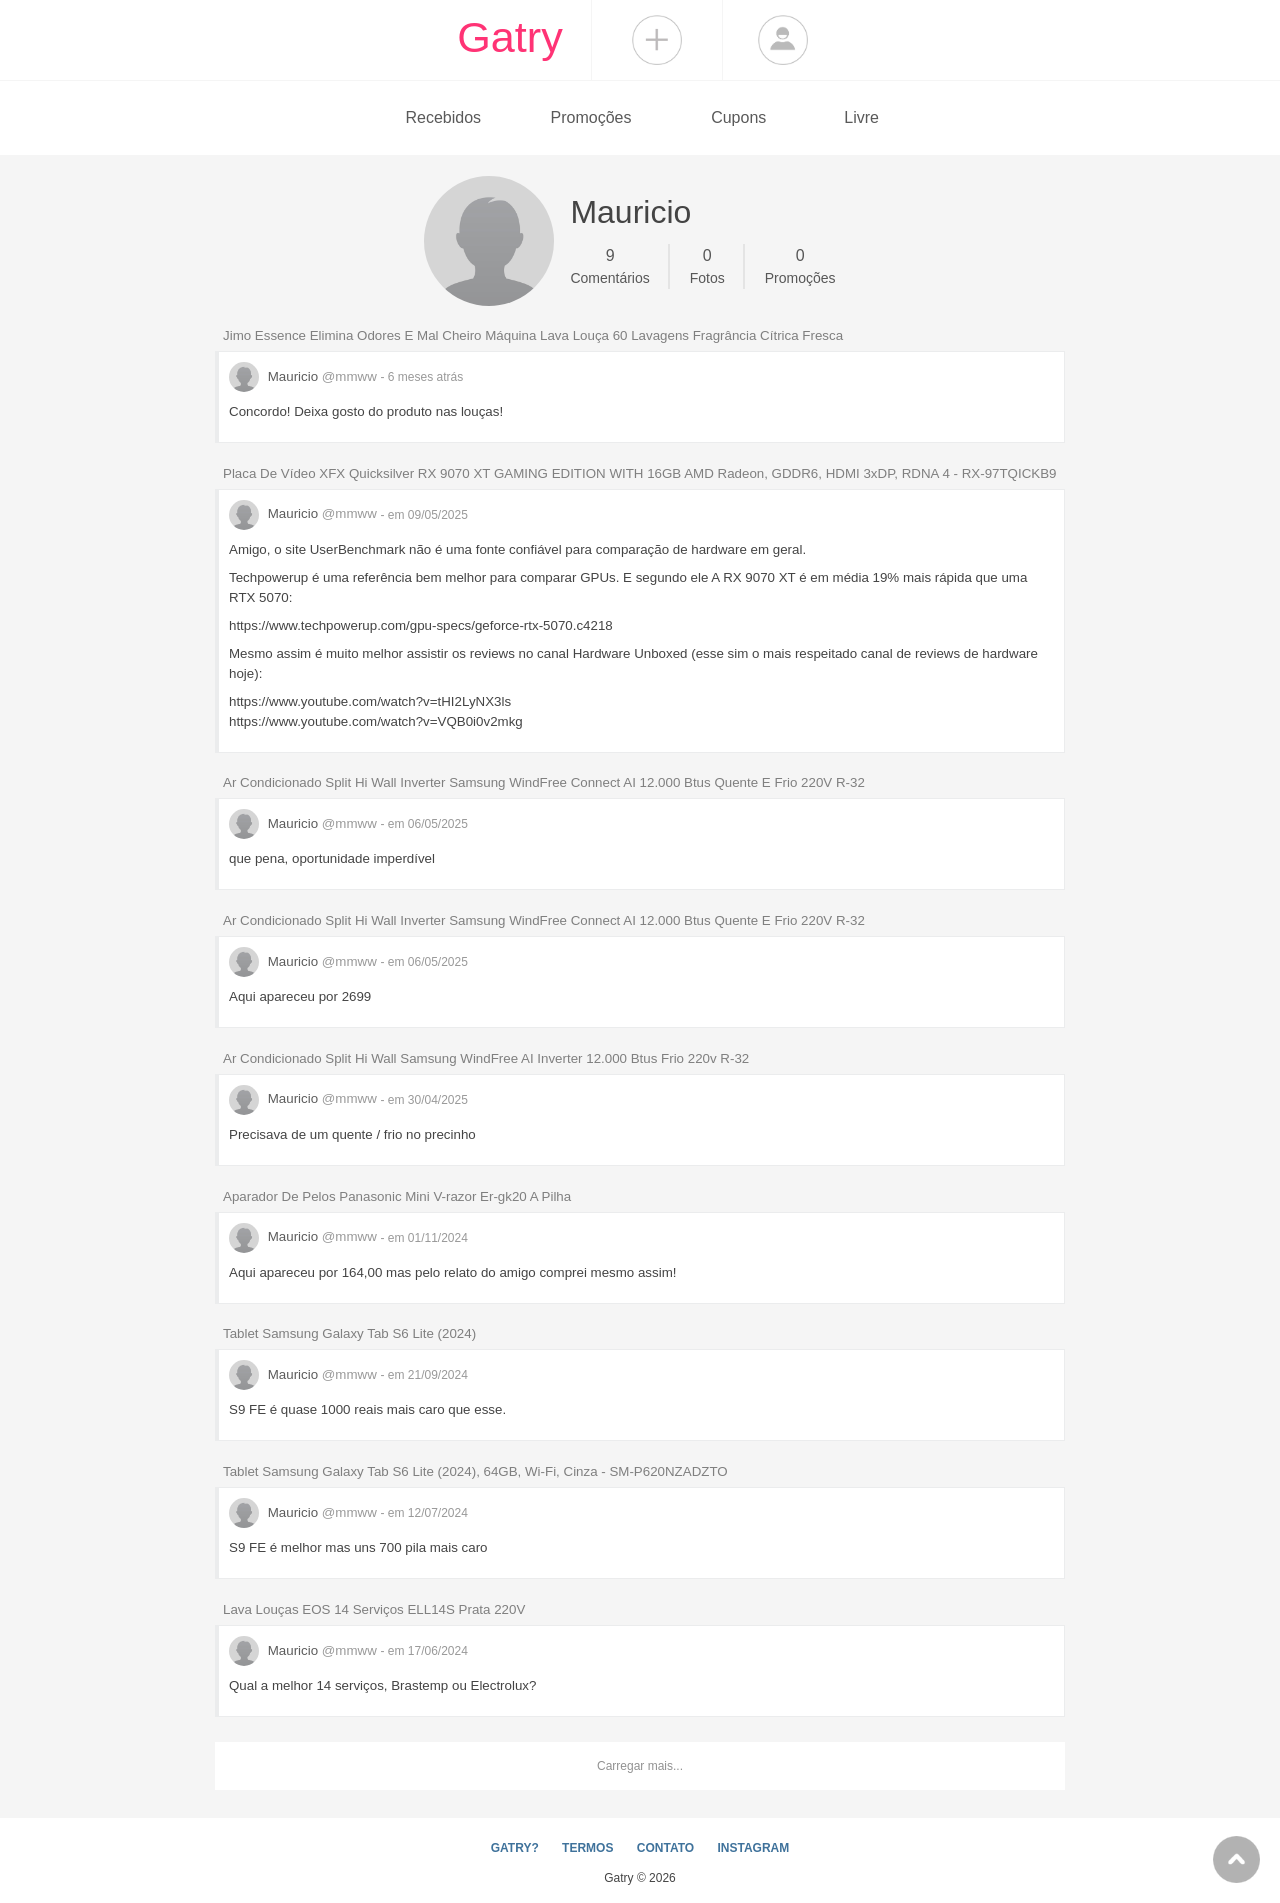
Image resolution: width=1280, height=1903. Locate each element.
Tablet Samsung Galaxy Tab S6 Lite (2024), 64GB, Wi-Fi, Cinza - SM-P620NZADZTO (475, 1471)
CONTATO (665, 1848)
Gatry (510, 37)
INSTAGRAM (753, 1848)
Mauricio (304, 376)
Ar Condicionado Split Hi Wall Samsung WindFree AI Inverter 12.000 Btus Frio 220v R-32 (486, 1058)
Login (783, 40)
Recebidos (443, 117)
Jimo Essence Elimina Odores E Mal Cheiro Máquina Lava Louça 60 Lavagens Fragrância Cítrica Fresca (533, 335)
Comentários (609, 265)
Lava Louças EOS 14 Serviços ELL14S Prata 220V (374, 1609)
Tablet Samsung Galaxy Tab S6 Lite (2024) (349, 1333)
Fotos (707, 265)
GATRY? (515, 1848)
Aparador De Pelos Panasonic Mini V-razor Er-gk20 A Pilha (397, 1196)
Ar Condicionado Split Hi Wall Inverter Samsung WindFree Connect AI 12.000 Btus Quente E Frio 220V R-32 (544, 782)
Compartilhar (657, 40)
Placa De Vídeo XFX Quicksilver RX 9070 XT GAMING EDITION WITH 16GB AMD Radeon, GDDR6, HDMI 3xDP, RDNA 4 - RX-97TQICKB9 (640, 473)
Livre (861, 117)
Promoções (591, 117)
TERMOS (587, 1848)
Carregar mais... (640, 1766)
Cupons (738, 117)
